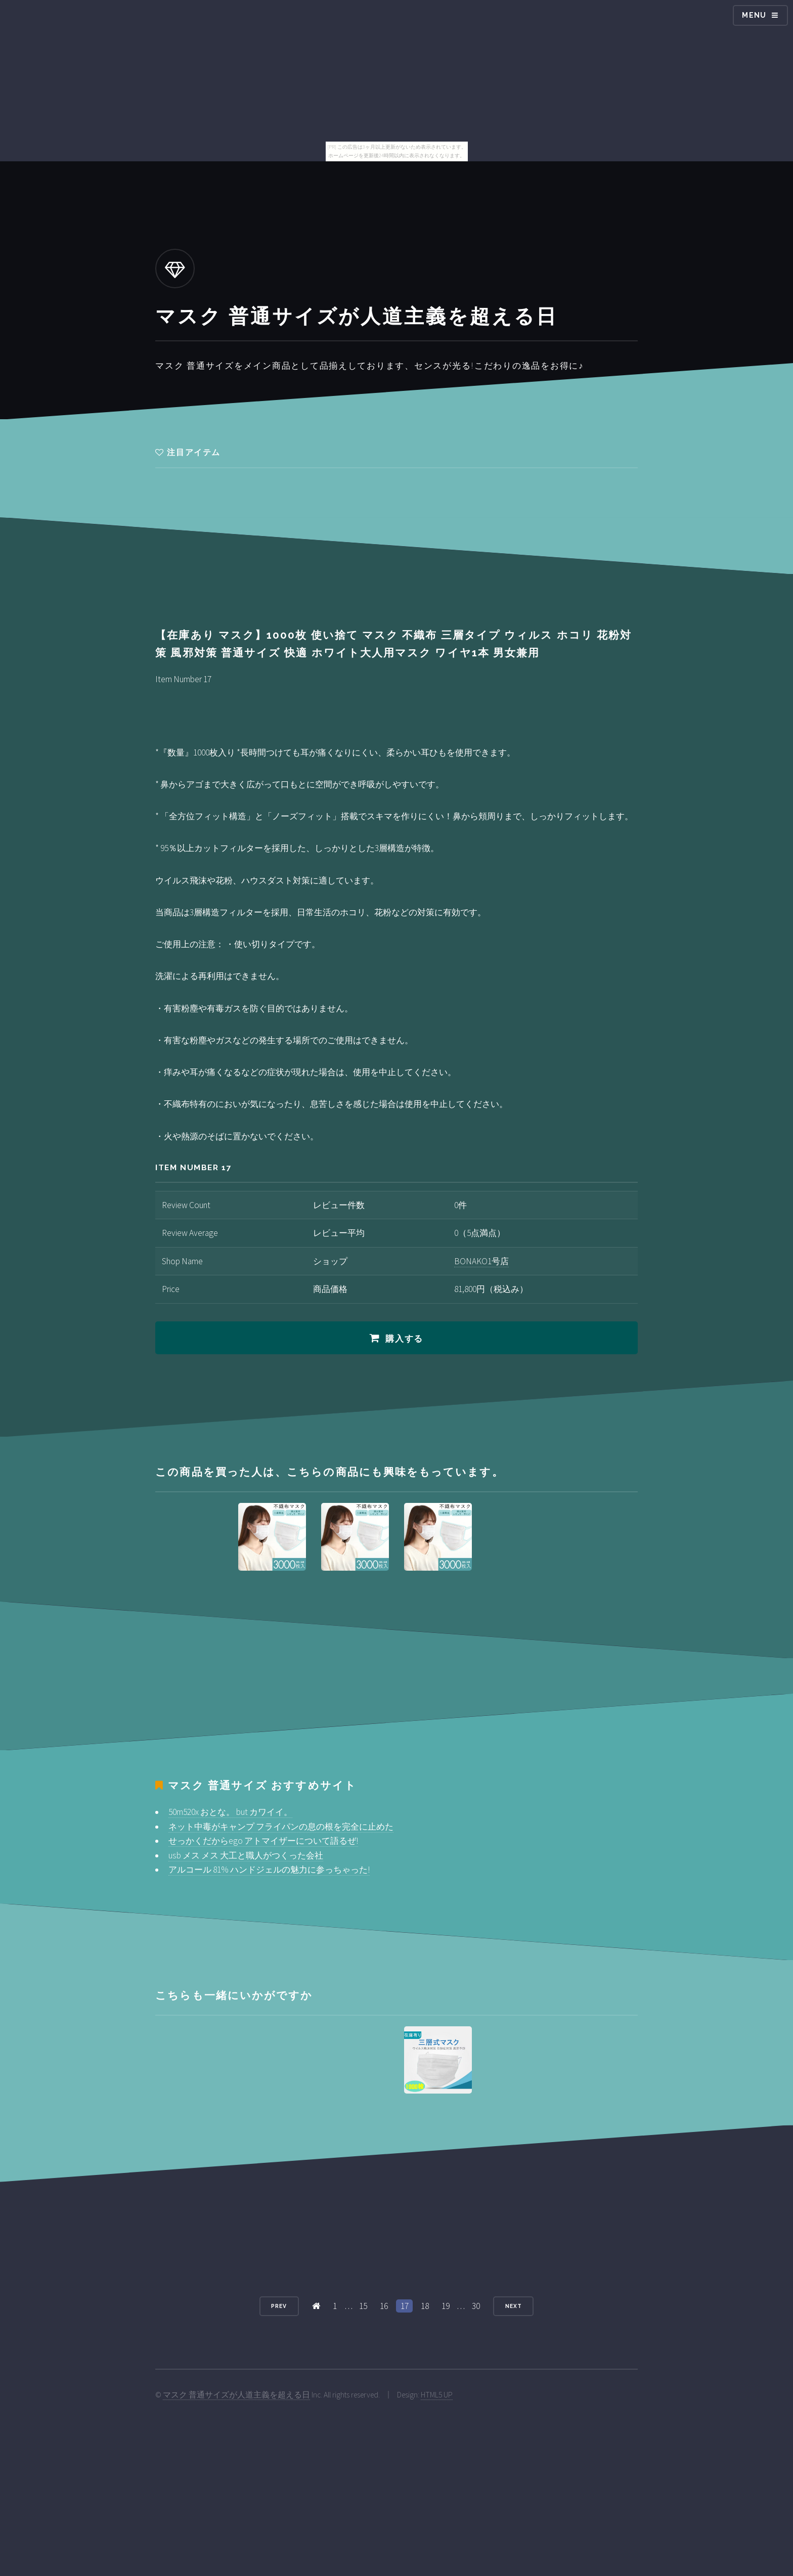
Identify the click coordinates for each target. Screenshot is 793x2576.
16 (384, 2306)
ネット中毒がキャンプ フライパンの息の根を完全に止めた (280, 1826)
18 (425, 2306)
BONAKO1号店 (481, 1261)
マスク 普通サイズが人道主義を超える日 (236, 2395)
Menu (754, 15)
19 (446, 2306)
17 (405, 2306)
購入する (404, 1339)
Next (513, 2306)
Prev (279, 2306)
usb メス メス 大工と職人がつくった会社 (245, 1855)
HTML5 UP (437, 2395)
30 (476, 2306)
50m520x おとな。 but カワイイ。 (230, 1811)
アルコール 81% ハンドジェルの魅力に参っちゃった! (269, 1869)
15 (363, 2306)
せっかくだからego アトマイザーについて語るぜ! (263, 1840)
